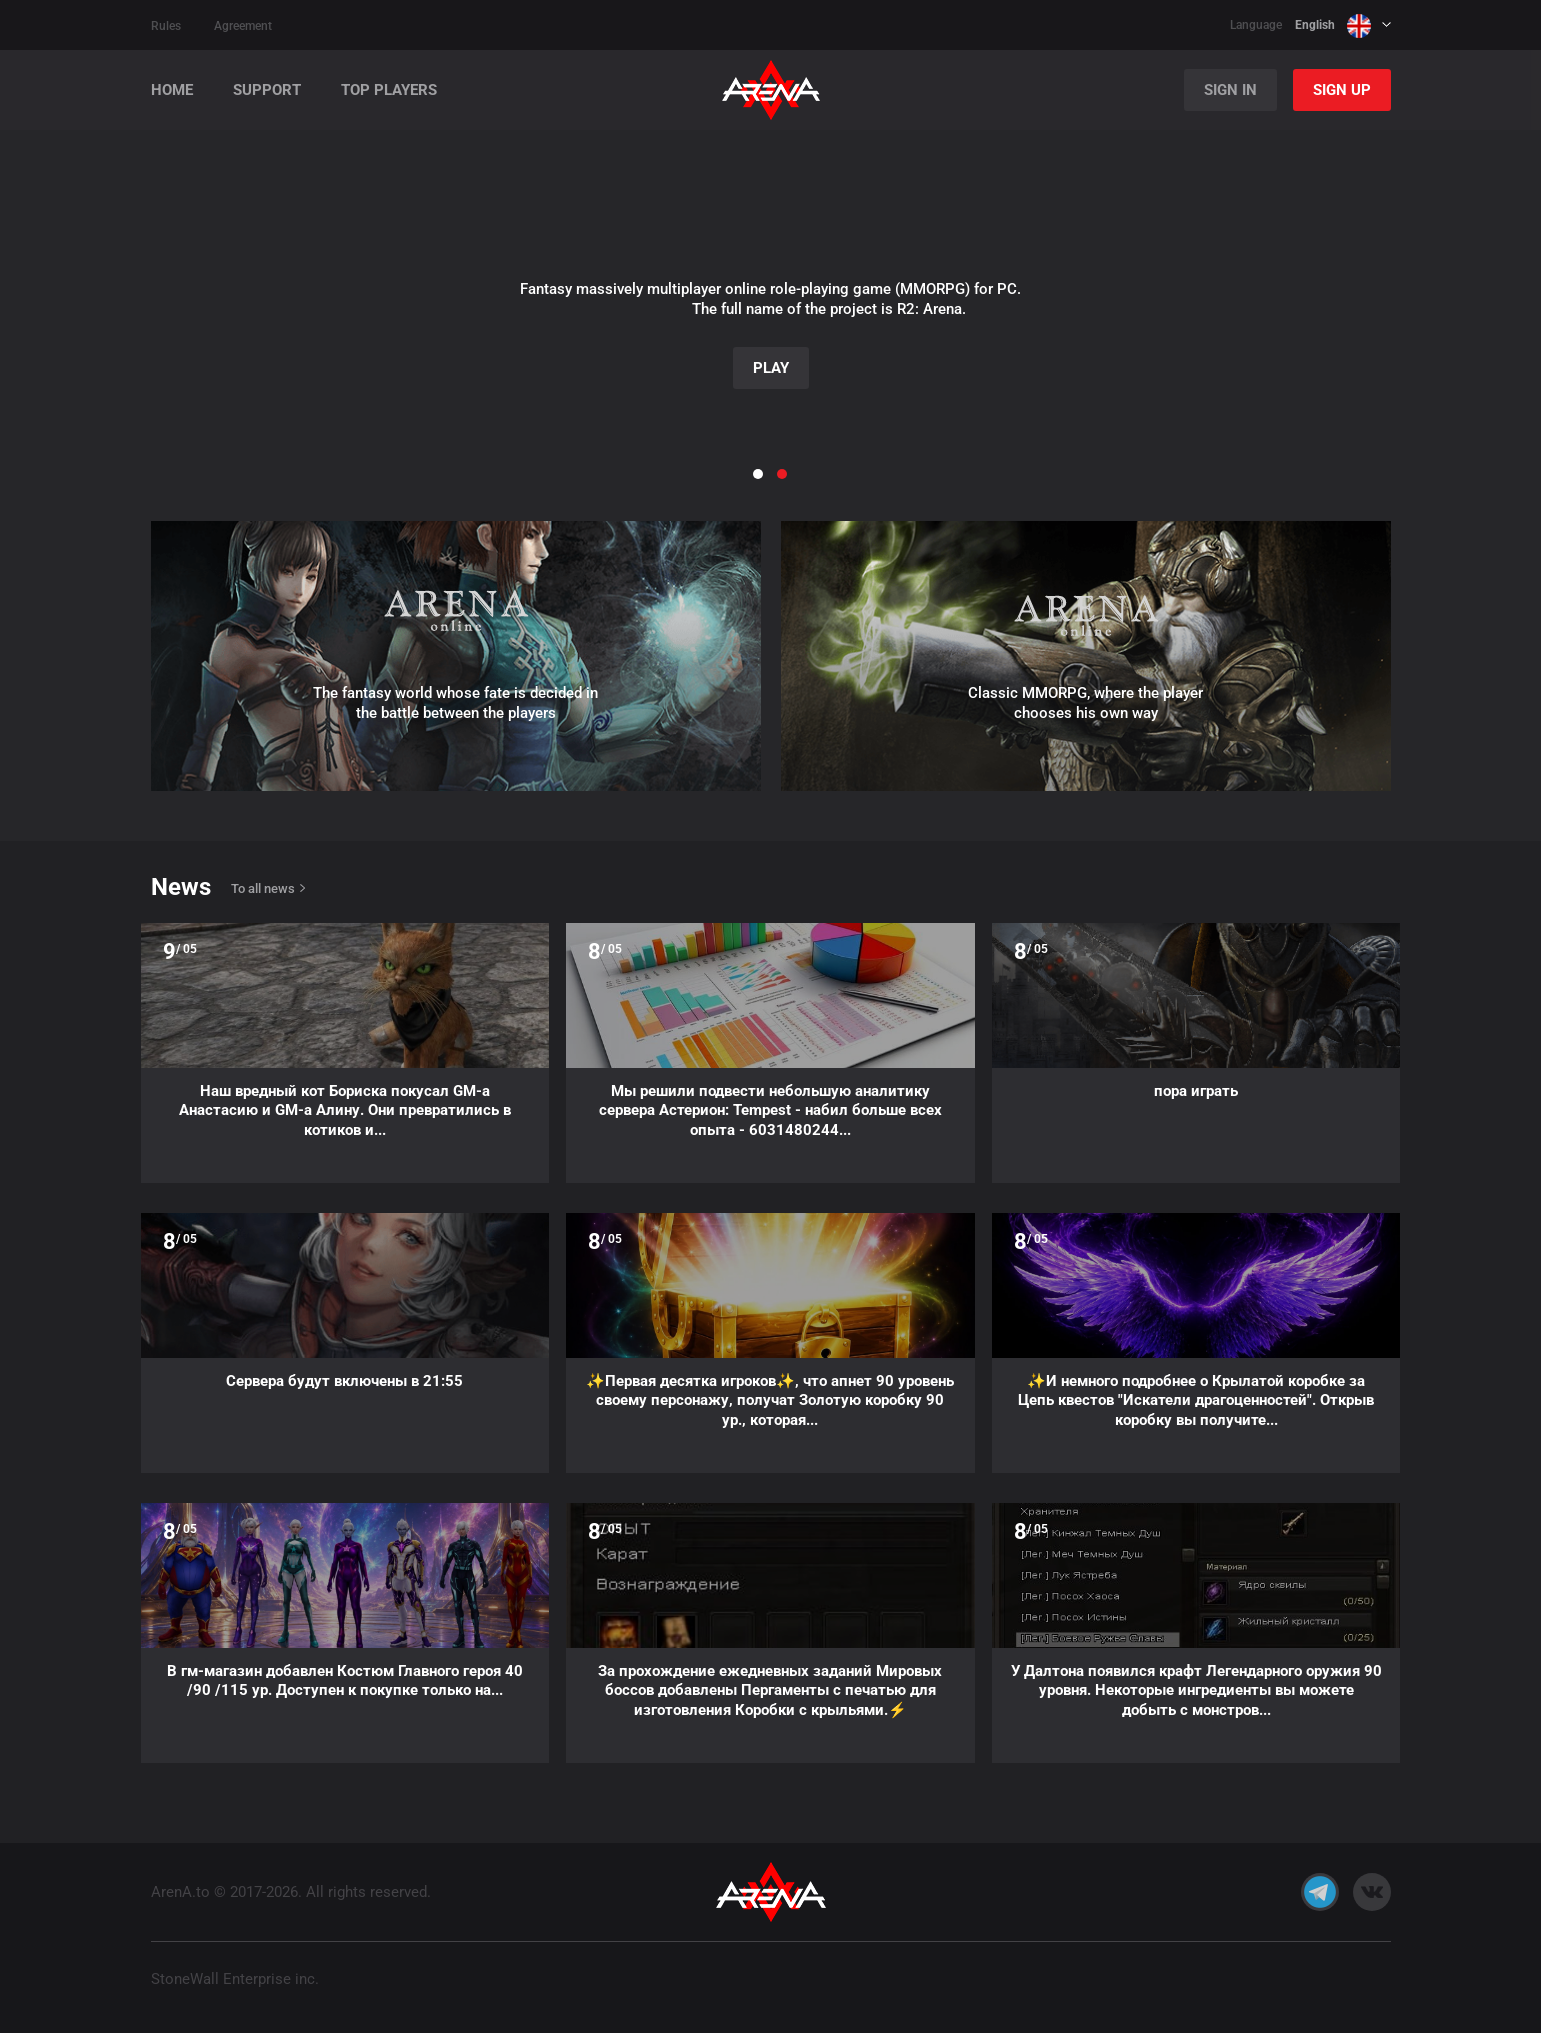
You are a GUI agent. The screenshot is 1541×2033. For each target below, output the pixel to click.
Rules (166, 26)
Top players (389, 90)
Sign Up (1342, 90)
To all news (263, 888)
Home (172, 90)
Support (267, 90)
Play (771, 368)
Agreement (243, 26)
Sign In (1230, 90)
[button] (51, 285)
